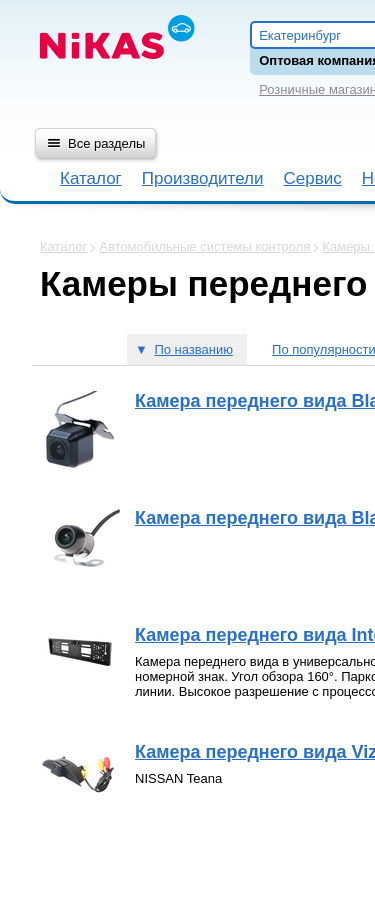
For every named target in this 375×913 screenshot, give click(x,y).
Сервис (312, 178)
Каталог (91, 178)
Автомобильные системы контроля (204, 246)
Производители (203, 178)
